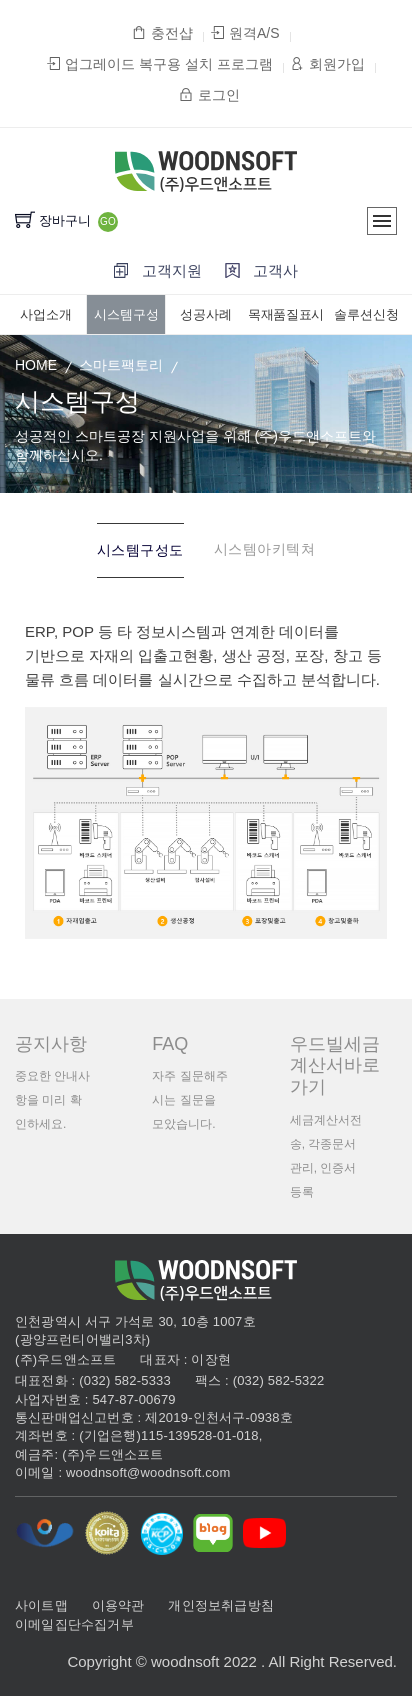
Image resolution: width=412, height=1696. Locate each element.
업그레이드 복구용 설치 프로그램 (160, 64)
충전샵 (162, 33)
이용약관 (118, 1605)
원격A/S (245, 33)
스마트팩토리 (121, 365)
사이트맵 (41, 1605)
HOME (36, 365)
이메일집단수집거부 (74, 1624)
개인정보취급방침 (221, 1605)
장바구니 (53, 220)
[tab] (140, 550)
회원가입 (328, 64)
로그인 (209, 95)
